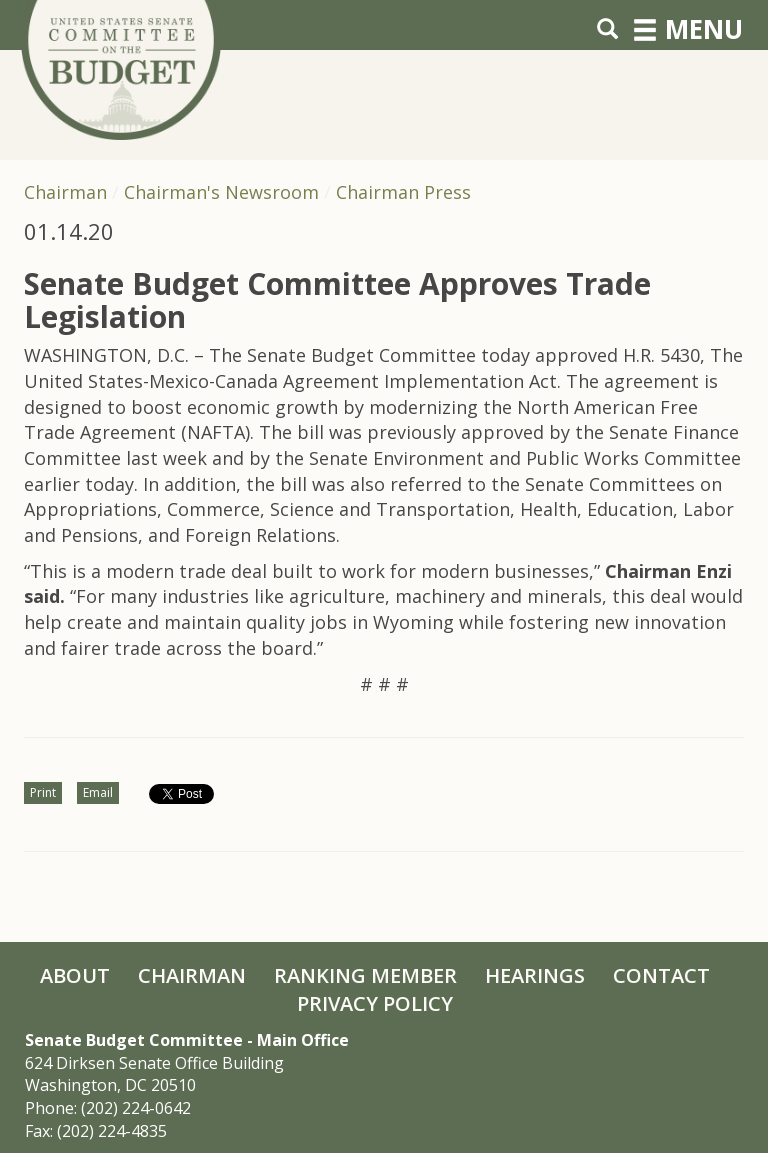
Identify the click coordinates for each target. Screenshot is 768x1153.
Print (43, 792)
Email (98, 792)
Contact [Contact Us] (661, 975)
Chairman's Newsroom (221, 192)
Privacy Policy (375, 1003)
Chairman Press (403, 192)
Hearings (535, 975)
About (75, 975)
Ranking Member (365, 975)
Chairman (65, 192)
